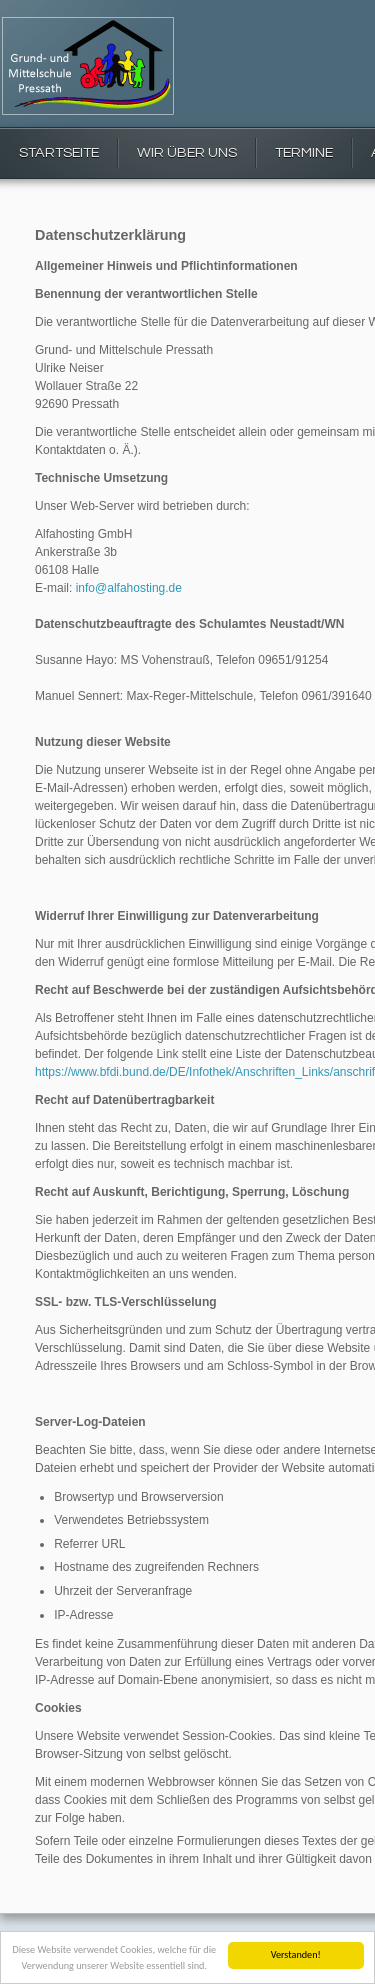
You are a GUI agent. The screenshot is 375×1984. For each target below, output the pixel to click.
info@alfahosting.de (129, 588)
